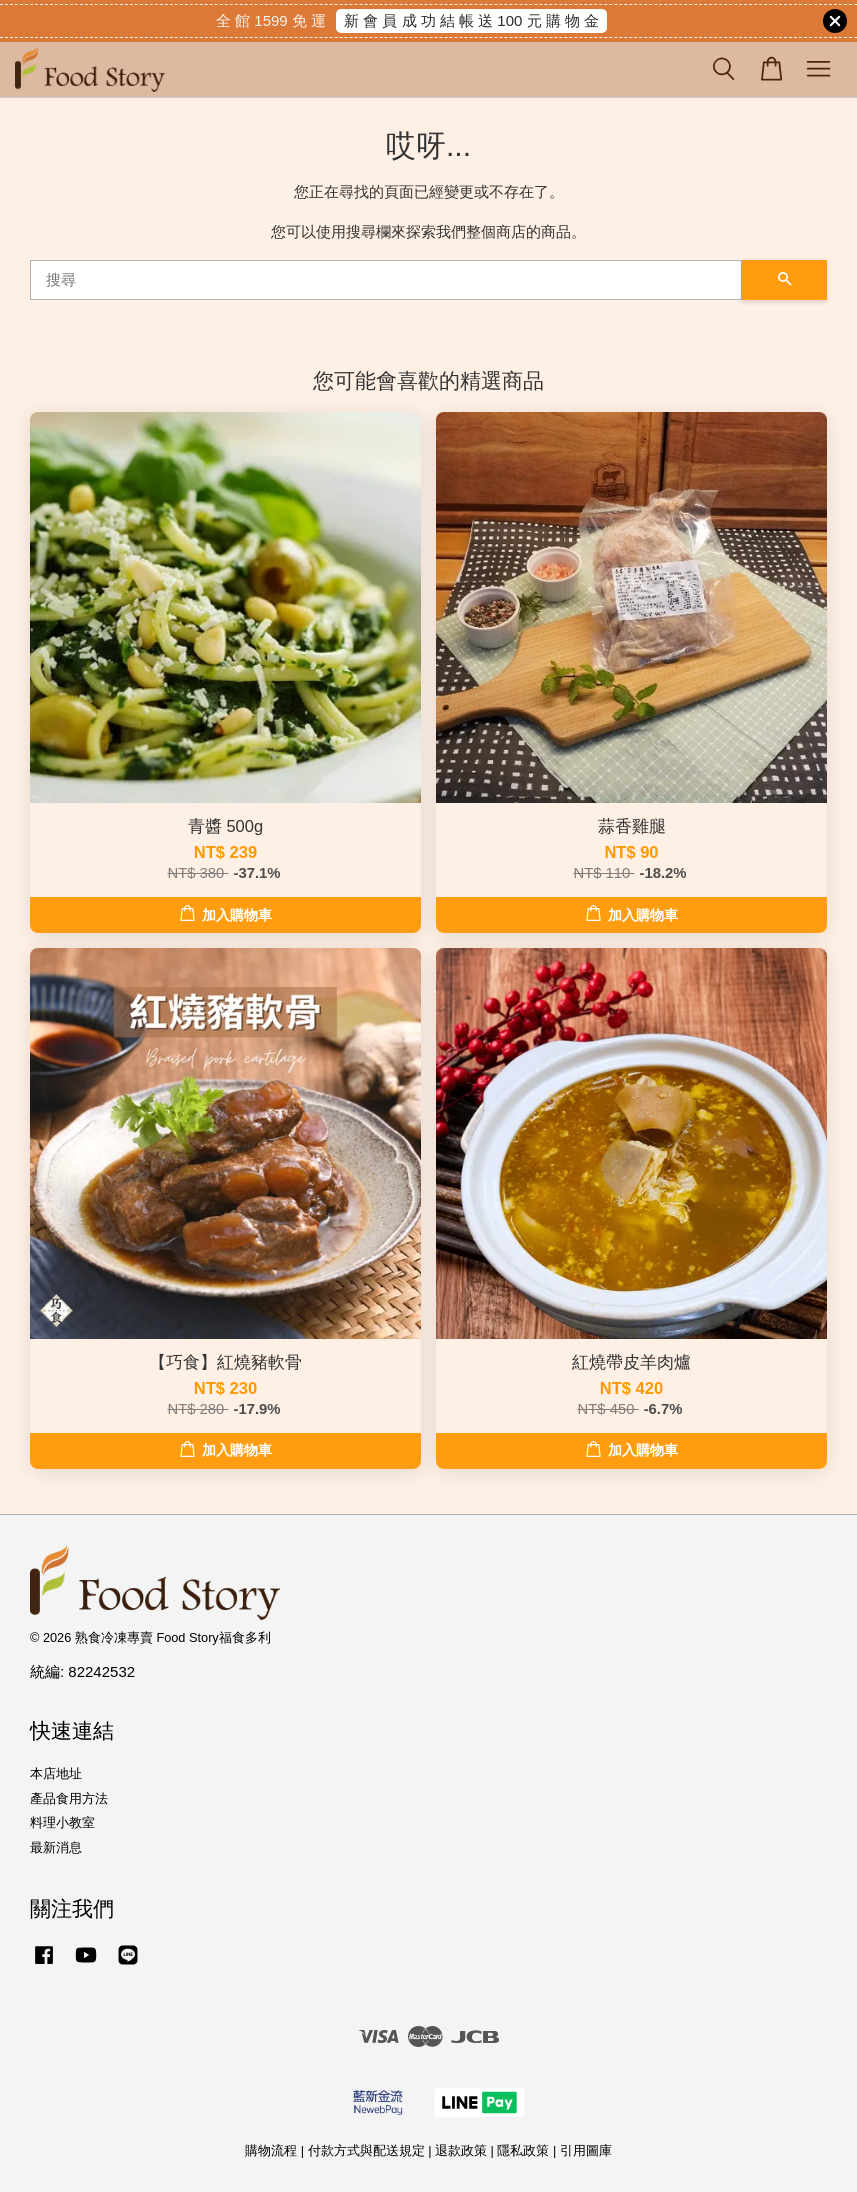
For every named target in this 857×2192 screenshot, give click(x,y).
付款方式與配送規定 (366, 2150)
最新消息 (56, 1847)
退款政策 (461, 2150)
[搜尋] (386, 280)
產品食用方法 (69, 1798)
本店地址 (56, 1773)
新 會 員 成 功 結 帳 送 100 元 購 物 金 (471, 20)
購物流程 (271, 2150)
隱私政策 (523, 2150)
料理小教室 (62, 1822)
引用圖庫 (586, 2150)
